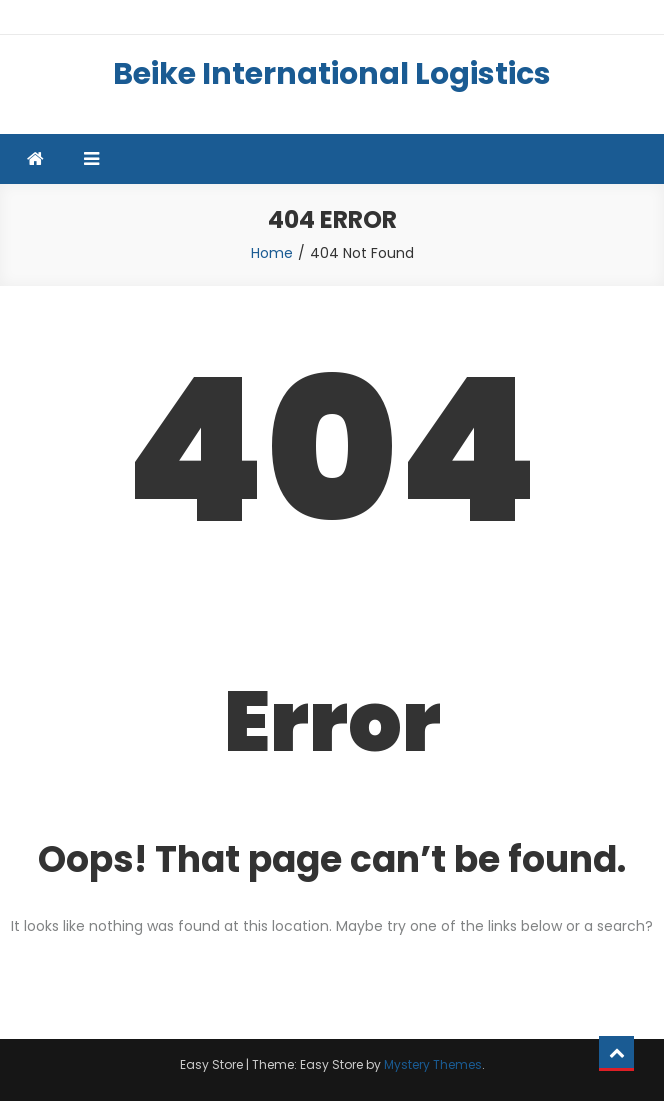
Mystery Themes (433, 1064)
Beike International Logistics (332, 74)
